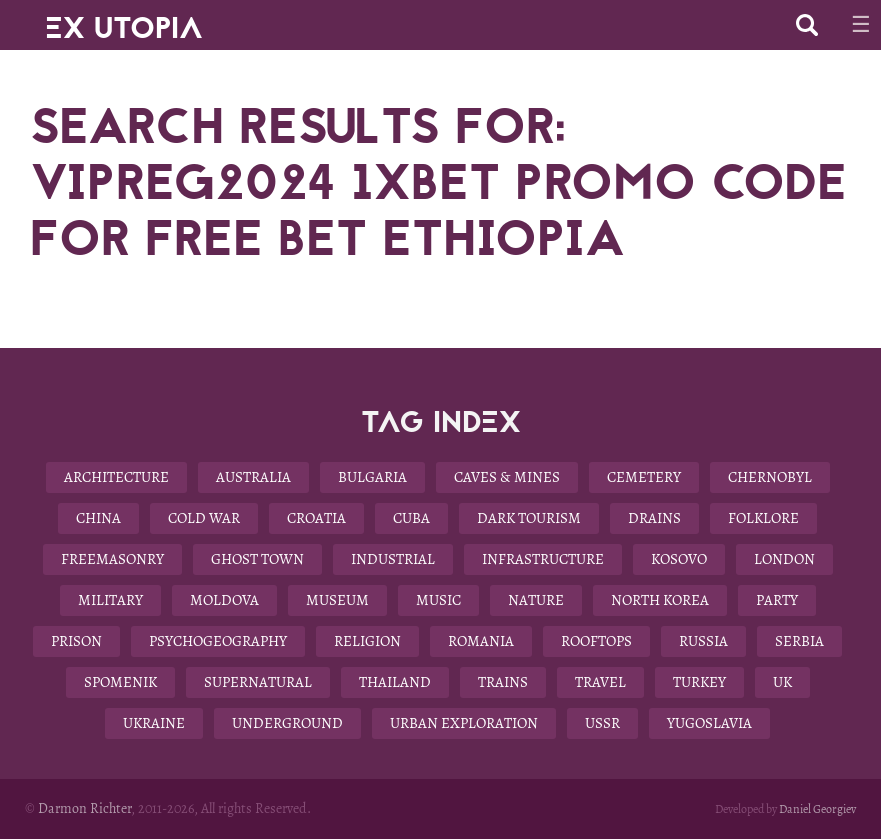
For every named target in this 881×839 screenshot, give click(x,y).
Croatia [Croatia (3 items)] (316, 518)
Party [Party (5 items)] (777, 600)
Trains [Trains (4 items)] (503, 682)
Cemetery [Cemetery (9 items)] (644, 477)
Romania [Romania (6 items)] (481, 641)
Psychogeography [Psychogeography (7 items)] (218, 641)
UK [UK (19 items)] (782, 682)
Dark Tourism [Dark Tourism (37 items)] (529, 518)
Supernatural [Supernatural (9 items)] (258, 682)
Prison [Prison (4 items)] (76, 641)
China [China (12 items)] (98, 518)
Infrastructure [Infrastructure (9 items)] (543, 559)
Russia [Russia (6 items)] (703, 641)
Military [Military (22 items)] (110, 600)
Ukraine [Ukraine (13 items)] (154, 723)
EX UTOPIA (124, 20)
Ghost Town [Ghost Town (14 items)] (257, 559)
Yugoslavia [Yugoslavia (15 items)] (709, 723)
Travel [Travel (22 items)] (600, 682)
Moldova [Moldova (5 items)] (224, 600)
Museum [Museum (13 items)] (337, 600)
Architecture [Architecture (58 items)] (116, 477)
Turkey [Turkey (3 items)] (699, 682)
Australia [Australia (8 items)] (253, 477)
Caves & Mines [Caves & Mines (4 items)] (507, 477)
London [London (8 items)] (784, 559)
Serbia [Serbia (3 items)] (799, 641)
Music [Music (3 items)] (438, 600)
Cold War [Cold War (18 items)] (204, 518)
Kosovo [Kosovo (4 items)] (679, 559)
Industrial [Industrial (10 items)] (393, 559)
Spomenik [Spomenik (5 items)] (120, 682)
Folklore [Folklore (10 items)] (763, 518)
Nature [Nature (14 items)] (536, 600)
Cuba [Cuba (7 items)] (411, 518)
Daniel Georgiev (817, 809)
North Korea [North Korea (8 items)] (660, 600)
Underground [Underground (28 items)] (287, 723)
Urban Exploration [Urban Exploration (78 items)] (464, 723)
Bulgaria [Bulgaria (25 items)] (372, 477)
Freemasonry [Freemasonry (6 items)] (112, 559)
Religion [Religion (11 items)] (367, 641)
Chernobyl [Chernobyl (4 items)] (770, 477)
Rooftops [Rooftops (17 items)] (596, 641)
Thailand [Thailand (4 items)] (395, 682)
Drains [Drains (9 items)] (654, 518)
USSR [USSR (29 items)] (602, 723)
